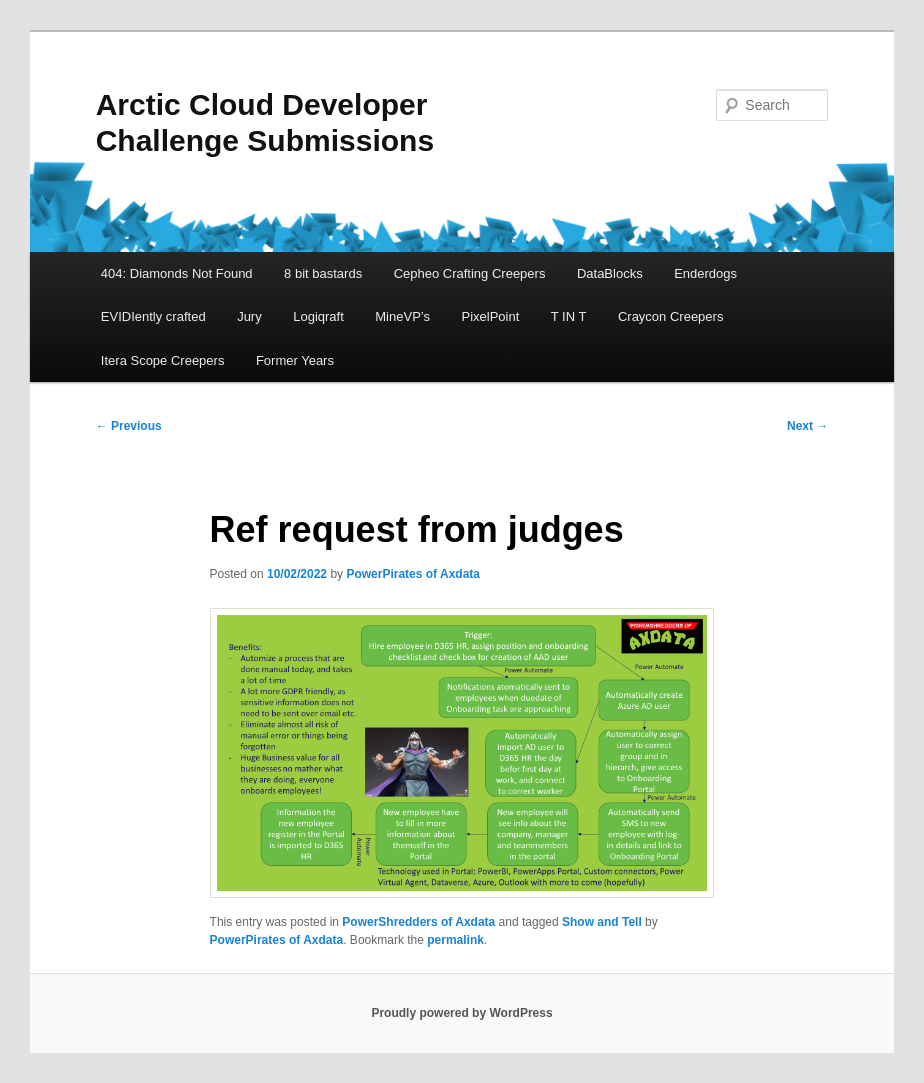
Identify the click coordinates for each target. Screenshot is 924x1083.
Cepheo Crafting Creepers (470, 273)
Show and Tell (602, 922)
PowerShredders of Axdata (418, 922)
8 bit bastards (323, 273)
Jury (249, 316)
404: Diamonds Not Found (177, 273)
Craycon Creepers (671, 316)
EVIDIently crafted (153, 316)
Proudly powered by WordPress (461, 1013)
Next (807, 426)
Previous (129, 426)
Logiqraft (318, 316)
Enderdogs (705, 273)
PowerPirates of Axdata (413, 574)
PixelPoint (490, 316)
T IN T (569, 316)
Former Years (295, 360)
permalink (455, 940)
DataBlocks (610, 273)
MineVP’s (402, 316)
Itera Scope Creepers (163, 360)
